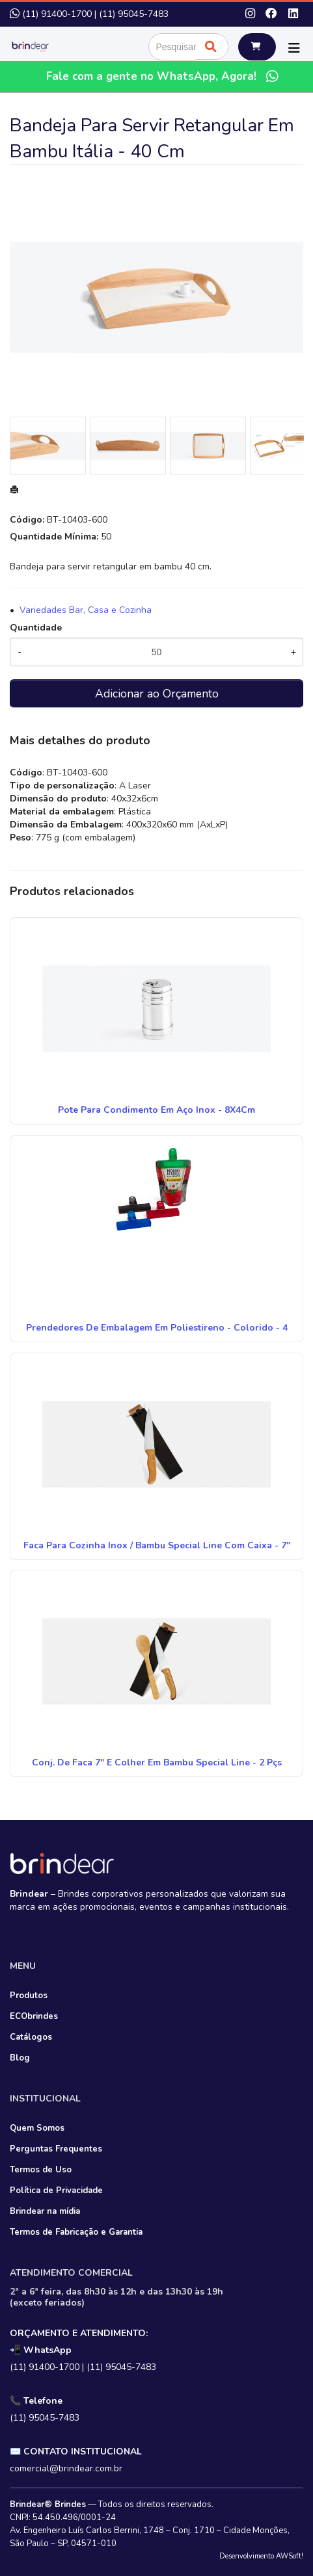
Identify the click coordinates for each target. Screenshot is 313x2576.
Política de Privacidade (56, 2190)
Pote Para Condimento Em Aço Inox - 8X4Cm (156, 1110)
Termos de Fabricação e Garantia (76, 2232)
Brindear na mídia (45, 2211)
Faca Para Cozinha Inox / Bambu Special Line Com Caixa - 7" (156, 1545)
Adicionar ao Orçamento (157, 693)
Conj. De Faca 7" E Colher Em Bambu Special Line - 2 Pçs (157, 1762)
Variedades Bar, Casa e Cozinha (86, 610)
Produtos (29, 1995)
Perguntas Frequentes (56, 2149)
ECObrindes (34, 2016)
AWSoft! (289, 2556)
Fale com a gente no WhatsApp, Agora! (164, 76)
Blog (20, 2058)
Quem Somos (37, 2128)
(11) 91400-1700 (57, 14)
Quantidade (36, 627)
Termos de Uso (41, 2170)
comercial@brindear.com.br (66, 2468)
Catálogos (31, 2037)
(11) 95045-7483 (134, 14)
